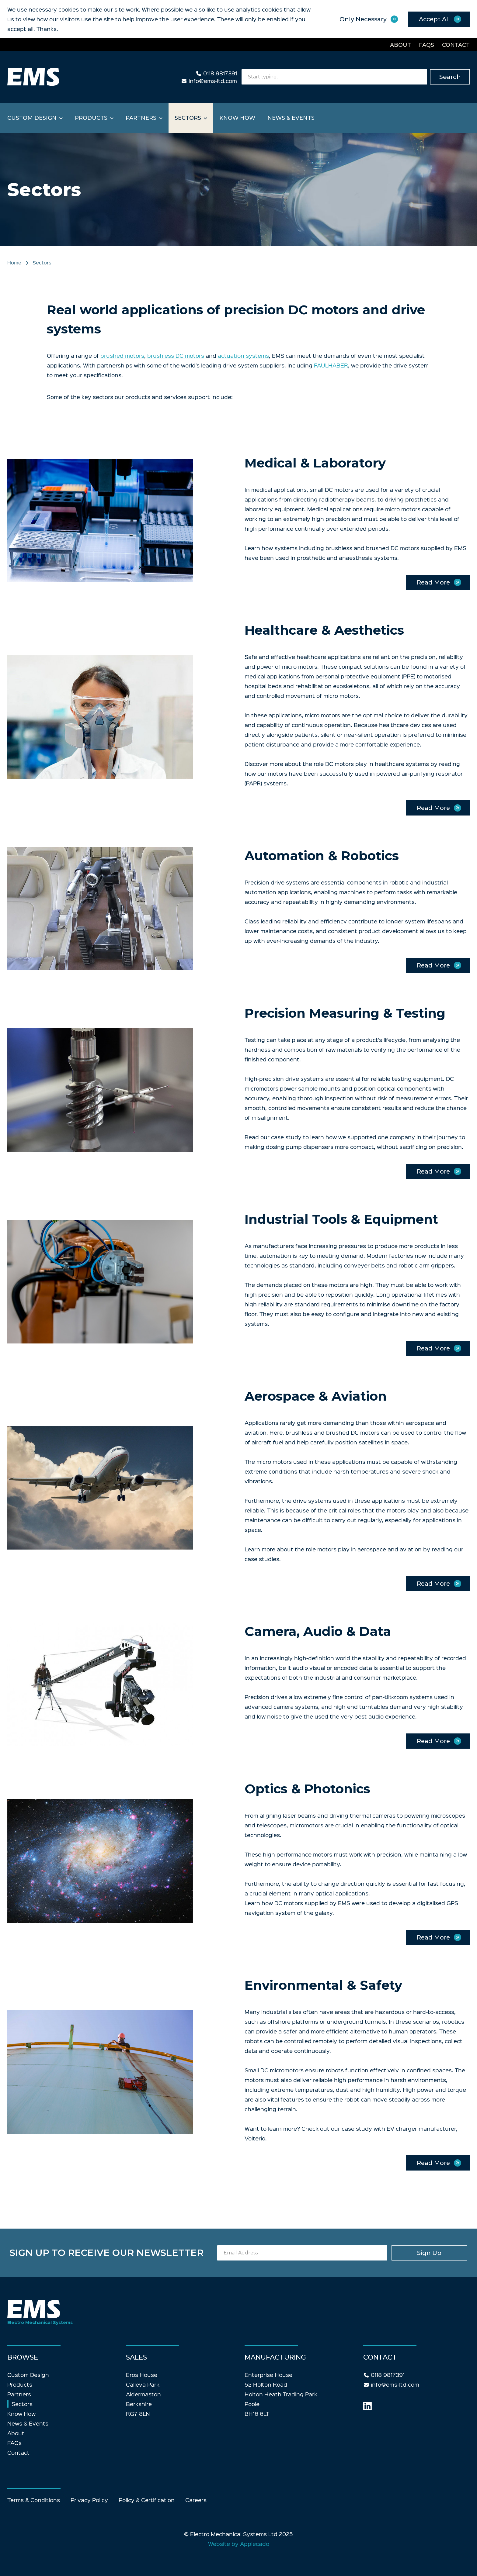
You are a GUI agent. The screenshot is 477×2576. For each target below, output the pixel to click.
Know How (237, 118)
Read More (433, 582)
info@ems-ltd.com (213, 80)
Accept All (433, 19)
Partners (141, 118)
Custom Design (32, 118)
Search (450, 77)
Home (14, 262)
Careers (196, 2500)
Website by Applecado (238, 2543)
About (400, 45)
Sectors (188, 118)
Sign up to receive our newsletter (137, 2252)
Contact (456, 45)
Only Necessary (360, 19)
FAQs (426, 45)
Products (91, 118)
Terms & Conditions (33, 2500)
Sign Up (418, 2253)
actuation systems (243, 355)
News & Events (291, 118)
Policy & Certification (147, 2500)
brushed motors (122, 355)
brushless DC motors (175, 355)
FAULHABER (331, 365)
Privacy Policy (89, 2500)
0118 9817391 (220, 73)
